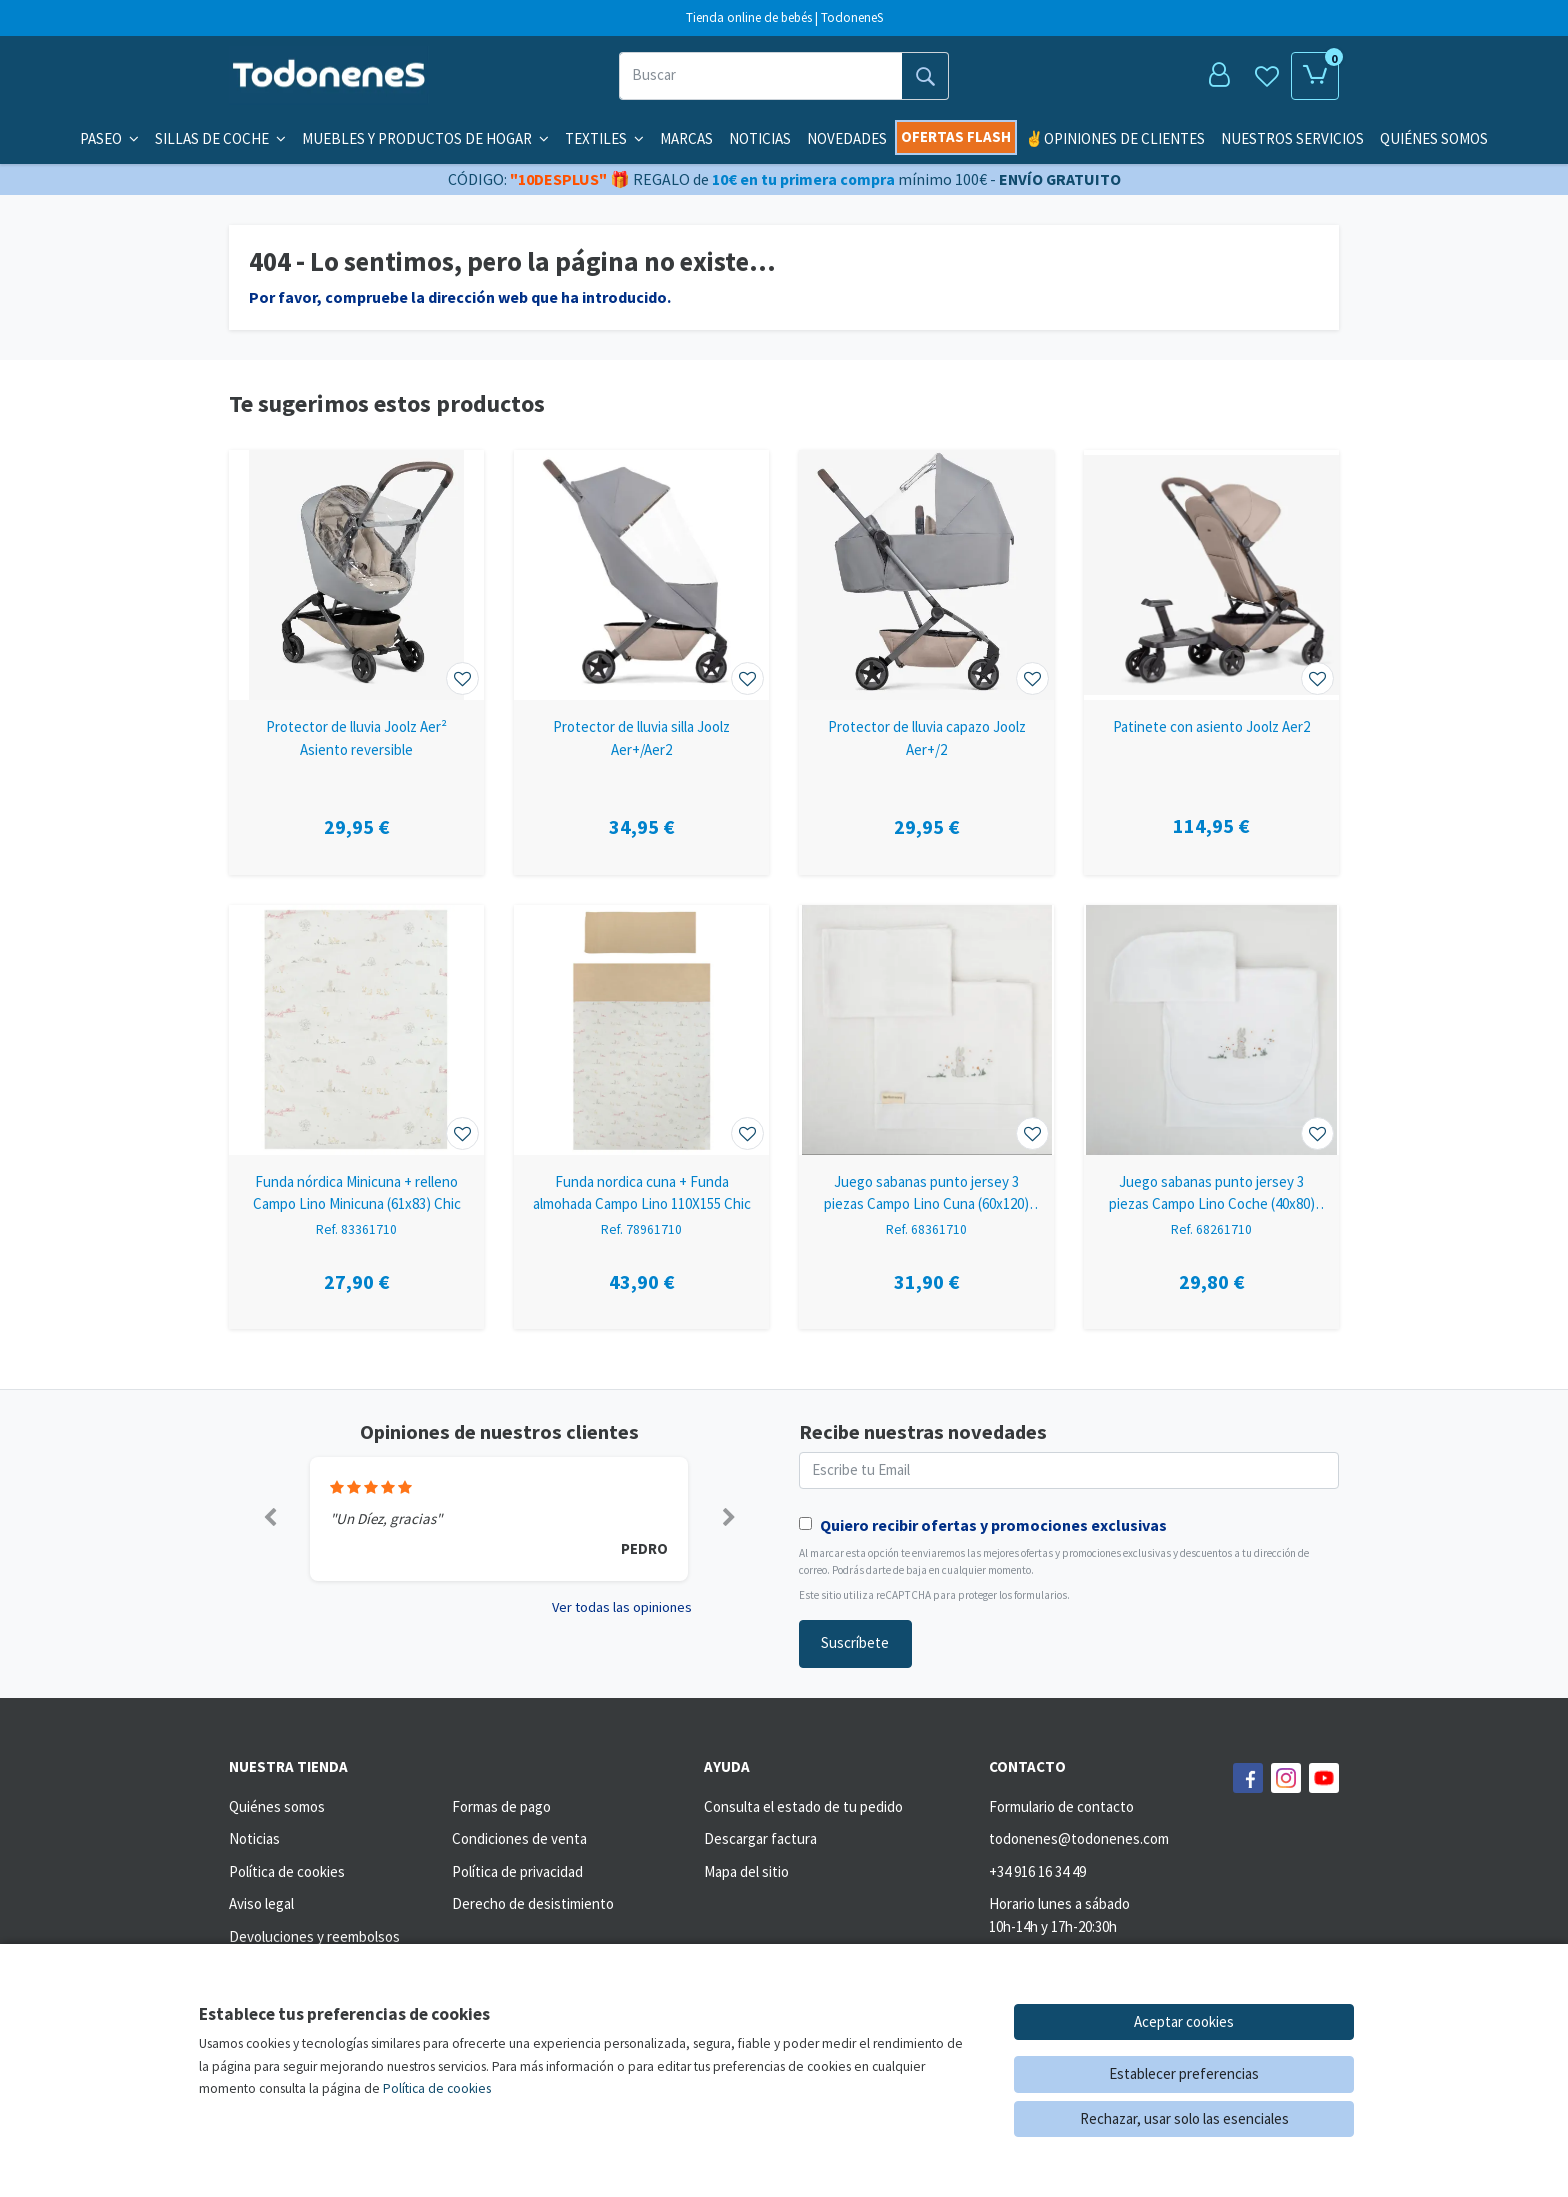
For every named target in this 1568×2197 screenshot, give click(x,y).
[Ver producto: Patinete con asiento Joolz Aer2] (1211, 575)
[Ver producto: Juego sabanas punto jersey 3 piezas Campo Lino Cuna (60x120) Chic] (926, 1030)
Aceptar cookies (1184, 2021)
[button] (269, 1519)
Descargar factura (760, 1838)
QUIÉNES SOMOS (1434, 138)
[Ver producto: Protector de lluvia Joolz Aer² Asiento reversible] (356, 575)
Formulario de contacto (1061, 1806)
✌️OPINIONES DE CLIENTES (1115, 138)
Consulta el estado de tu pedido (803, 1806)
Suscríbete (855, 1642)
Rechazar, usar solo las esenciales (1184, 2118)
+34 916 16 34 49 (1037, 1871)
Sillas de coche (220, 138)
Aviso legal (261, 1903)
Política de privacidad (517, 1871)
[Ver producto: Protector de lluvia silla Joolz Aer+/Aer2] (641, 575)
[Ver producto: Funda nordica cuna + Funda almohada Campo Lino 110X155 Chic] (641, 1030)
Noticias (760, 138)
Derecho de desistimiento (533, 1903)
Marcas (686, 138)
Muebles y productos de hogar (425, 138)
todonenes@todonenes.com (1079, 1838)
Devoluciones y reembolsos (314, 1936)
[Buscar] (760, 76)
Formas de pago (501, 1806)
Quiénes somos (277, 1806)
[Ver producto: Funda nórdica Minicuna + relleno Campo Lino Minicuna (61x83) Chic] (356, 1030)
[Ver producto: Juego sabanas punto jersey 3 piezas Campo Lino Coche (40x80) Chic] (1211, 1030)
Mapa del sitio (746, 1871)
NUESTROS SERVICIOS (1292, 138)
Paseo (109, 138)
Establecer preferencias (1184, 2073)
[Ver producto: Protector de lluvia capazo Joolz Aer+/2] (926, 575)
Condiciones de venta (519, 1838)
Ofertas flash (956, 136)
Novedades (847, 138)
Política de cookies (287, 1871)
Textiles (604, 138)
